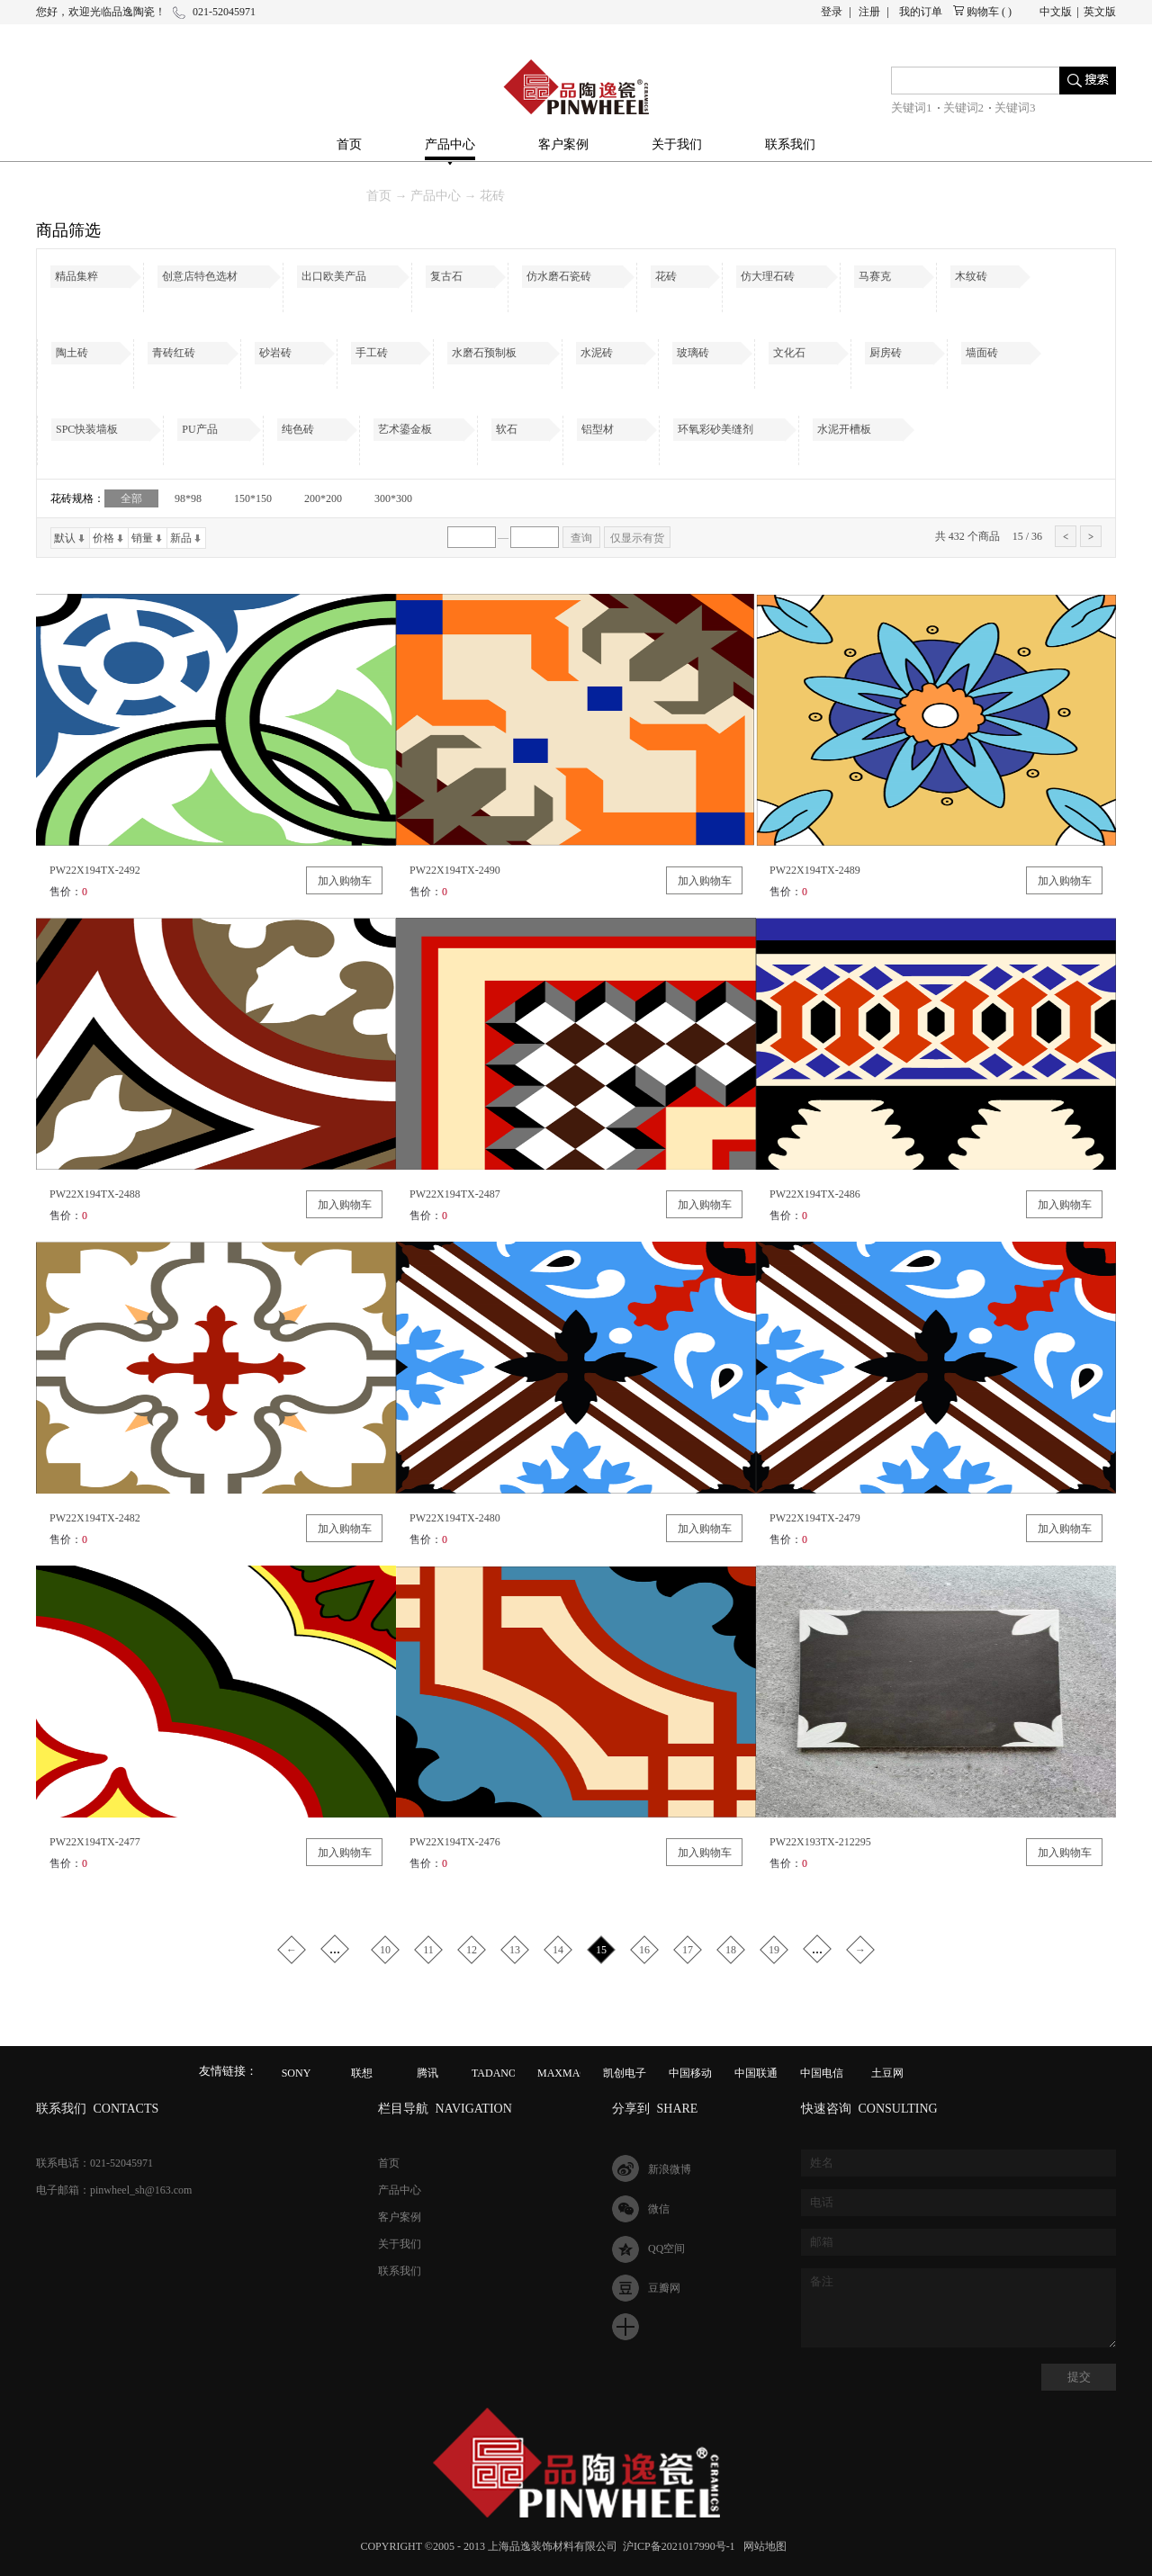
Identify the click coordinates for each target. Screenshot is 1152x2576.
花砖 (492, 195)
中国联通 (756, 2073)
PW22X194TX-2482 (95, 1518)
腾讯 (427, 2073)
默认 (65, 538)
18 (730, 1949)
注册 (869, 11)
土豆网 (887, 2073)
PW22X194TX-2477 (95, 1842)
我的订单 (920, 11)
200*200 (323, 498)
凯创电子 (624, 2073)
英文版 (1100, 11)
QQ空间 (666, 2248)
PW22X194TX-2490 (455, 870)
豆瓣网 (664, 2288)
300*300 (393, 498)
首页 (349, 144)
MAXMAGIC (567, 2073)
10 (385, 1949)
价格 (103, 538)
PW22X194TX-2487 (455, 1194)
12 (471, 1949)
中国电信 (821, 2073)
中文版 (1056, 11)
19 (774, 1949)
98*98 (188, 498)
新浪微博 (669, 2169)
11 (428, 1949)
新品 (181, 538)
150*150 (253, 498)
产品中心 (435, 195)
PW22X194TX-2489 (815, 870)
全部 (131, 498)
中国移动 (690, 2073)
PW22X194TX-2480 (455, 1518)
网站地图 (762, 2546)
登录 (831, 11)
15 (601, 1949)
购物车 (983, 11)
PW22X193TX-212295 (820, 1842)
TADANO (494, 2073)
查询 (581, 538)
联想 (362, 2073)
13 (514, 1949)
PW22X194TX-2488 (95, 1194)
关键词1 (911, 107)
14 (558, 1949)
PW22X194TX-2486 (815, 1194)
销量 (142, 538)
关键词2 (964, 107)
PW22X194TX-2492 (95, 870)
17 (687, 1949)
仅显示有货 (637, 538)
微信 (659, 2209)
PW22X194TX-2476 (455, 1842)
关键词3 (1015, 107)
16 (644, 1949)
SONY (296, 2073)
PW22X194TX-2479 (815, 1518)
